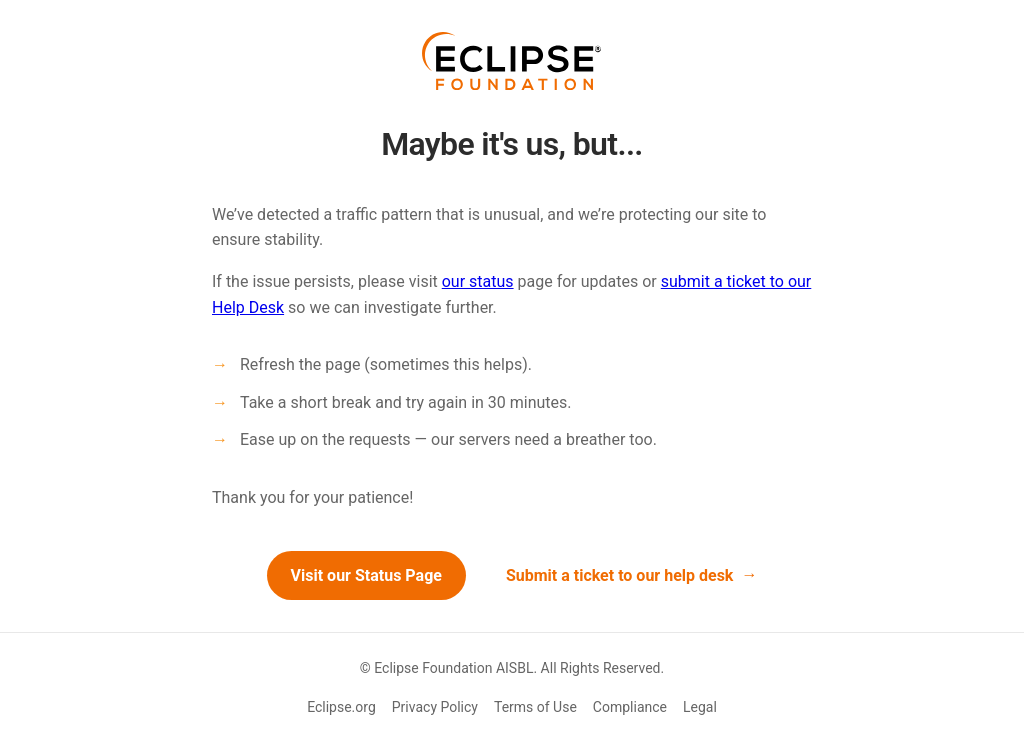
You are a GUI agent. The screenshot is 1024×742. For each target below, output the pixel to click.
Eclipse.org (341, 707)
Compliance (630, 707)
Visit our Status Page (366, 575)
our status (478, 281)
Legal (700, 707)
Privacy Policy (435, 707)
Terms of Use (535, 707)
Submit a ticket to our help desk (620, 575)
